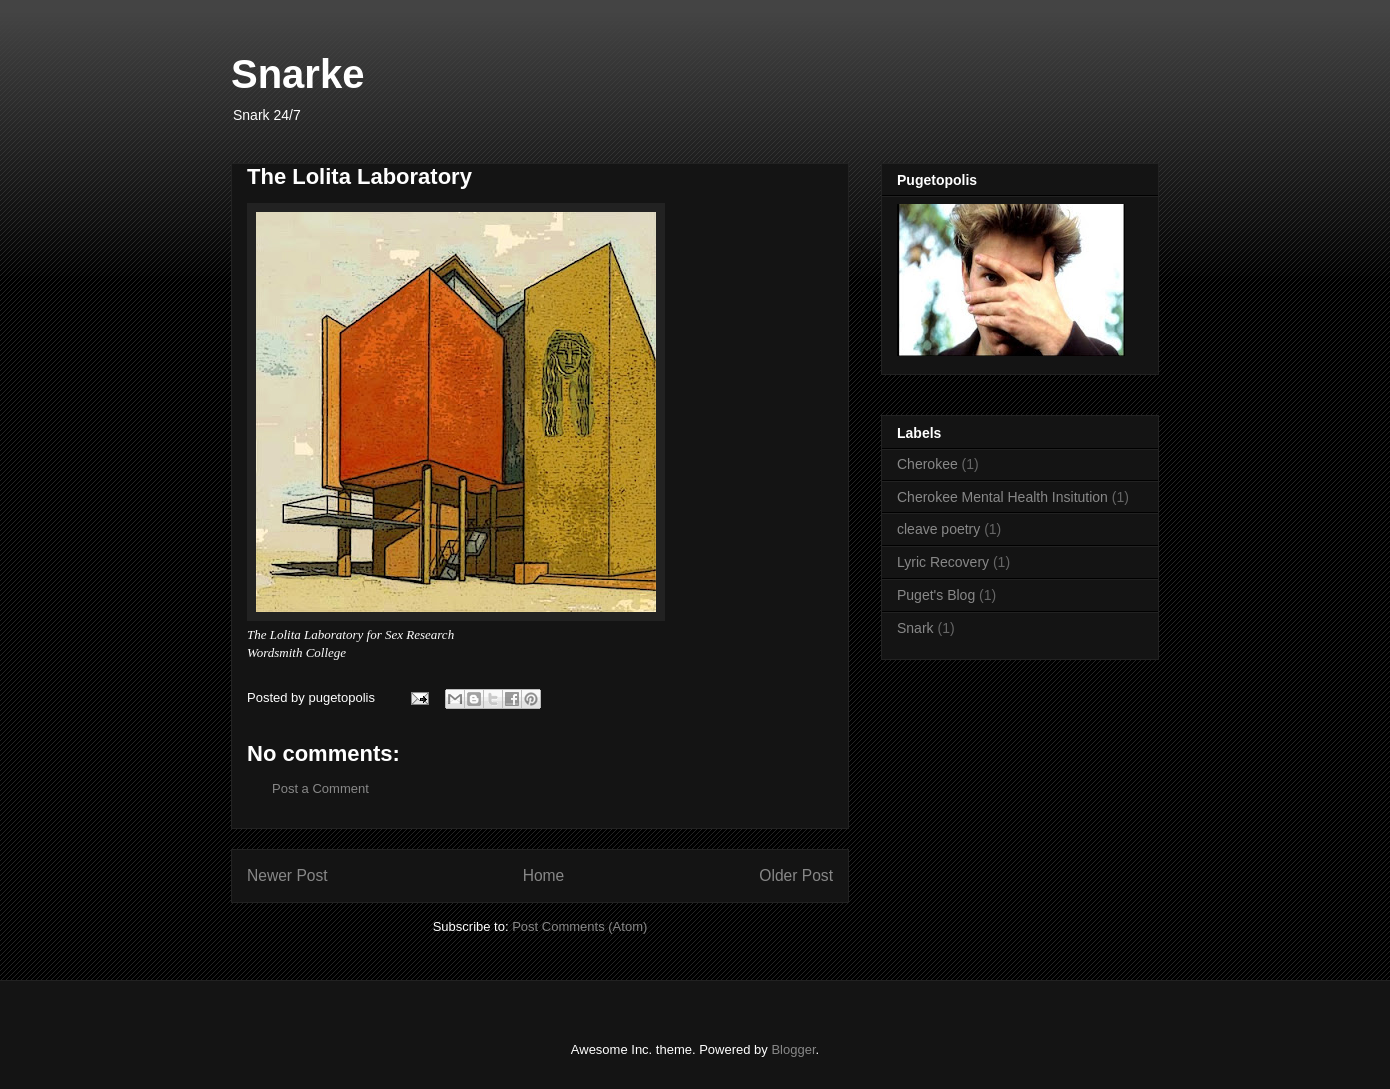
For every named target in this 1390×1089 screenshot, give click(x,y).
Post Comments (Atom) (579, 926)
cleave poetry (938, 529)
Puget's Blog (936, 595)
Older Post (796, 875)
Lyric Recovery (943, 562)
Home (544, 875)
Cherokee (927, 464)
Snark (915, 628)
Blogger (793, 1049)
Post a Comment (320, 788)
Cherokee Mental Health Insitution (1002, 497)
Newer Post (287, 875)
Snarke (297, 74)
